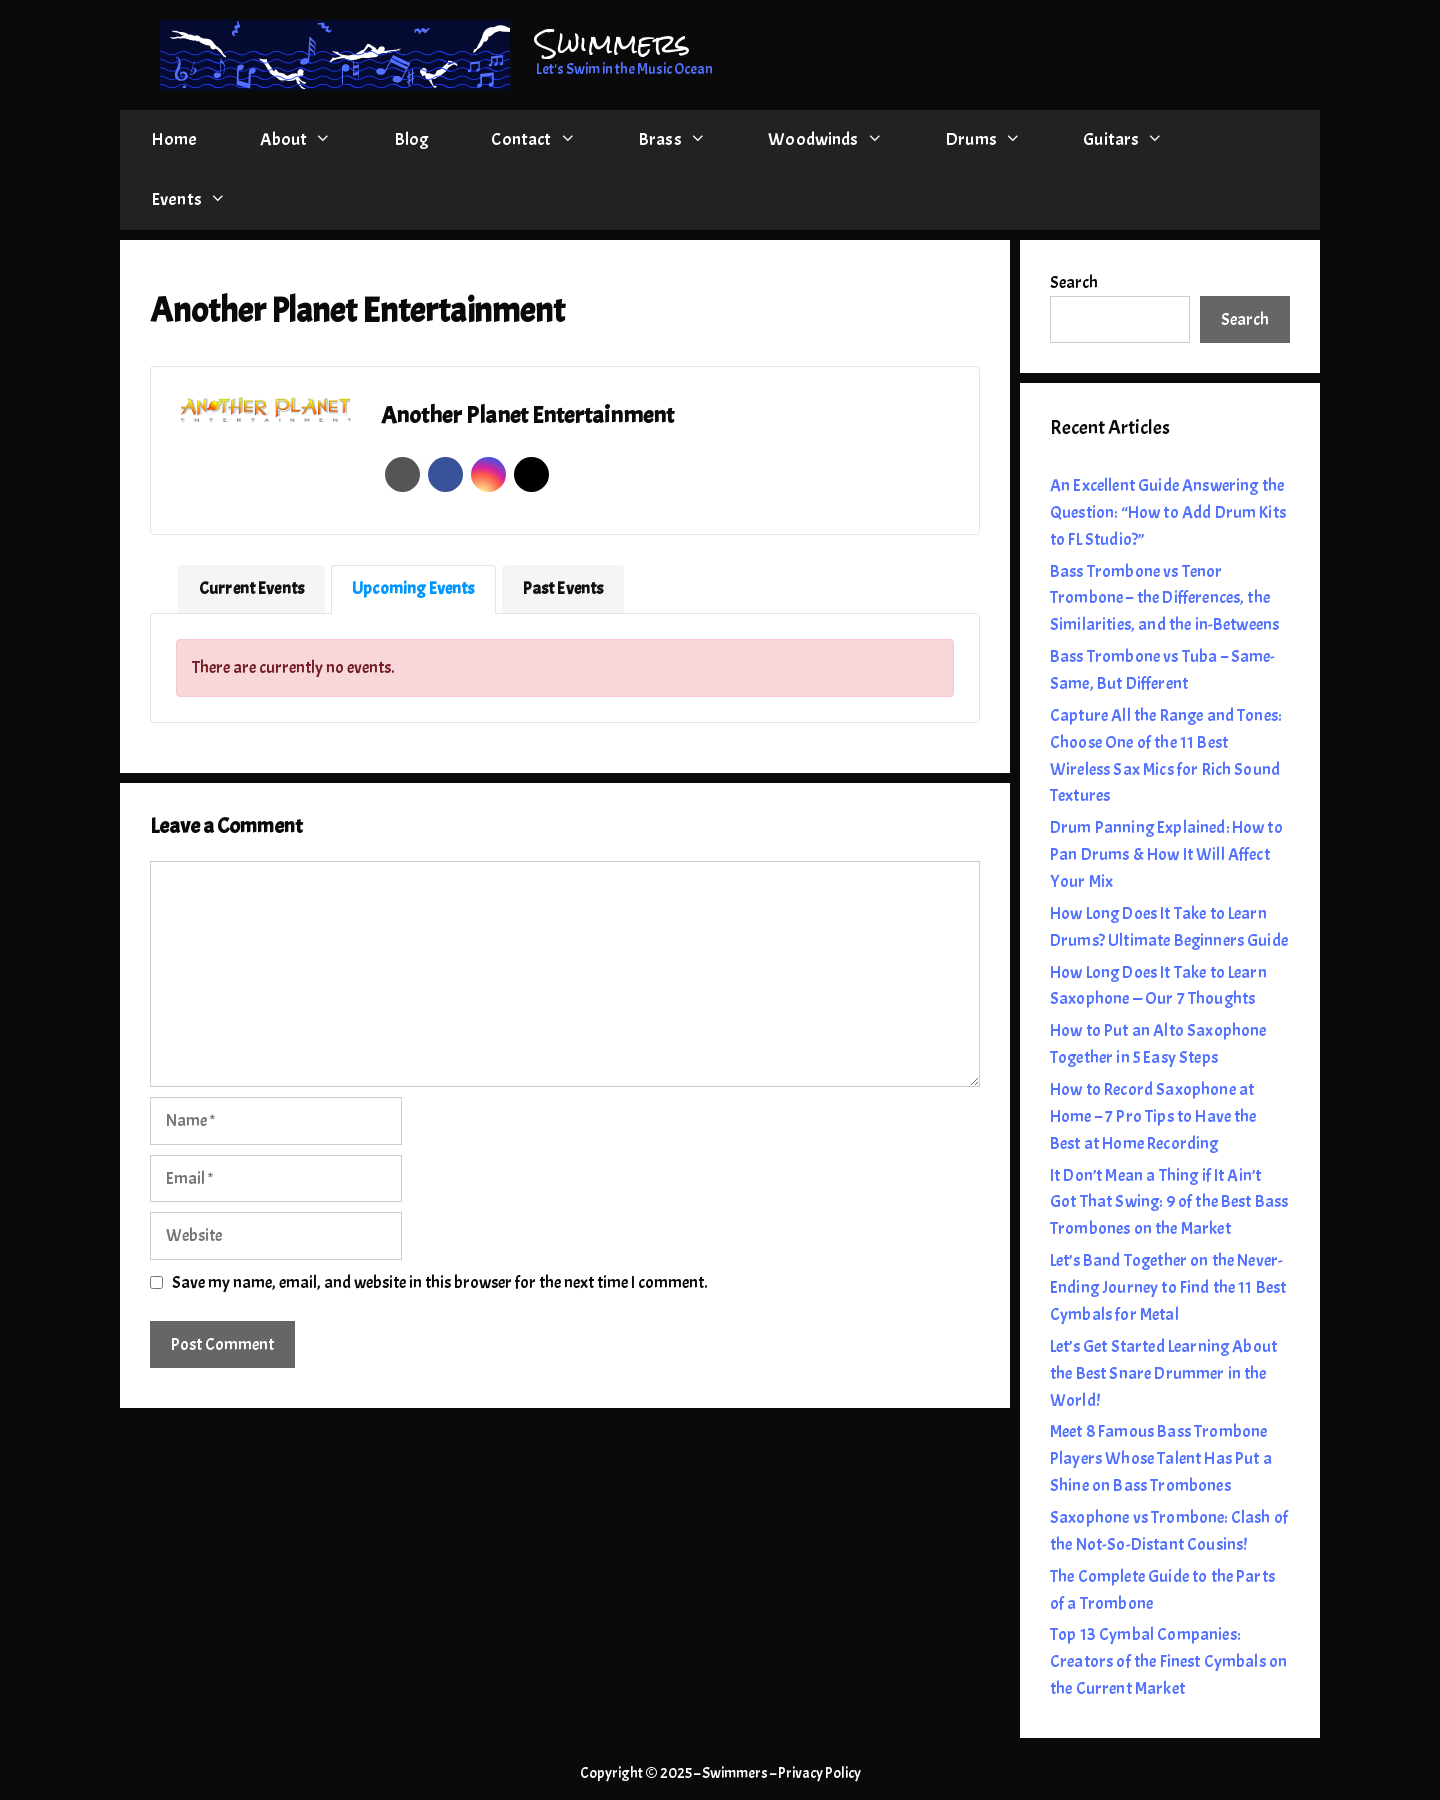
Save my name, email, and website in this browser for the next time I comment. (439, 1282)
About (311, 140)
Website (402, 474)
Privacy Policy (819, 1773)
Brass (687, 140)
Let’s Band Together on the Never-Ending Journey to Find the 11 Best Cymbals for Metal (1168, 1287)
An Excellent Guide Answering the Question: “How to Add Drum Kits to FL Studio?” (1168, 512)
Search (1074, 282)
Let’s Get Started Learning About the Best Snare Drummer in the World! (1163, 1373)
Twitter (531, 474)
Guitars (1139, 140)
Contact (549, 140)
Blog (412, 139)
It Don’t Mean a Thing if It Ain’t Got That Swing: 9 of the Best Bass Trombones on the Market (1169, 1202)
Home (174, 139)
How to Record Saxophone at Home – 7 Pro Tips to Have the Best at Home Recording (1153, 1116)
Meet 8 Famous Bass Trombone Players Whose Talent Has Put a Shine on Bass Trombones (1161, 1458)
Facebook (445, 474)
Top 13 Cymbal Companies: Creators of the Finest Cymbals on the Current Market (1168, 1661)
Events (204, 200)
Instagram (488, 474)
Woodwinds (841, 140)
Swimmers (613, 43)
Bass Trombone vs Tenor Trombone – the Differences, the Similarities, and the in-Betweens (1164, 598)
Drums (998, 140)
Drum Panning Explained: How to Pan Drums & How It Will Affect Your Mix (1166, 854)
